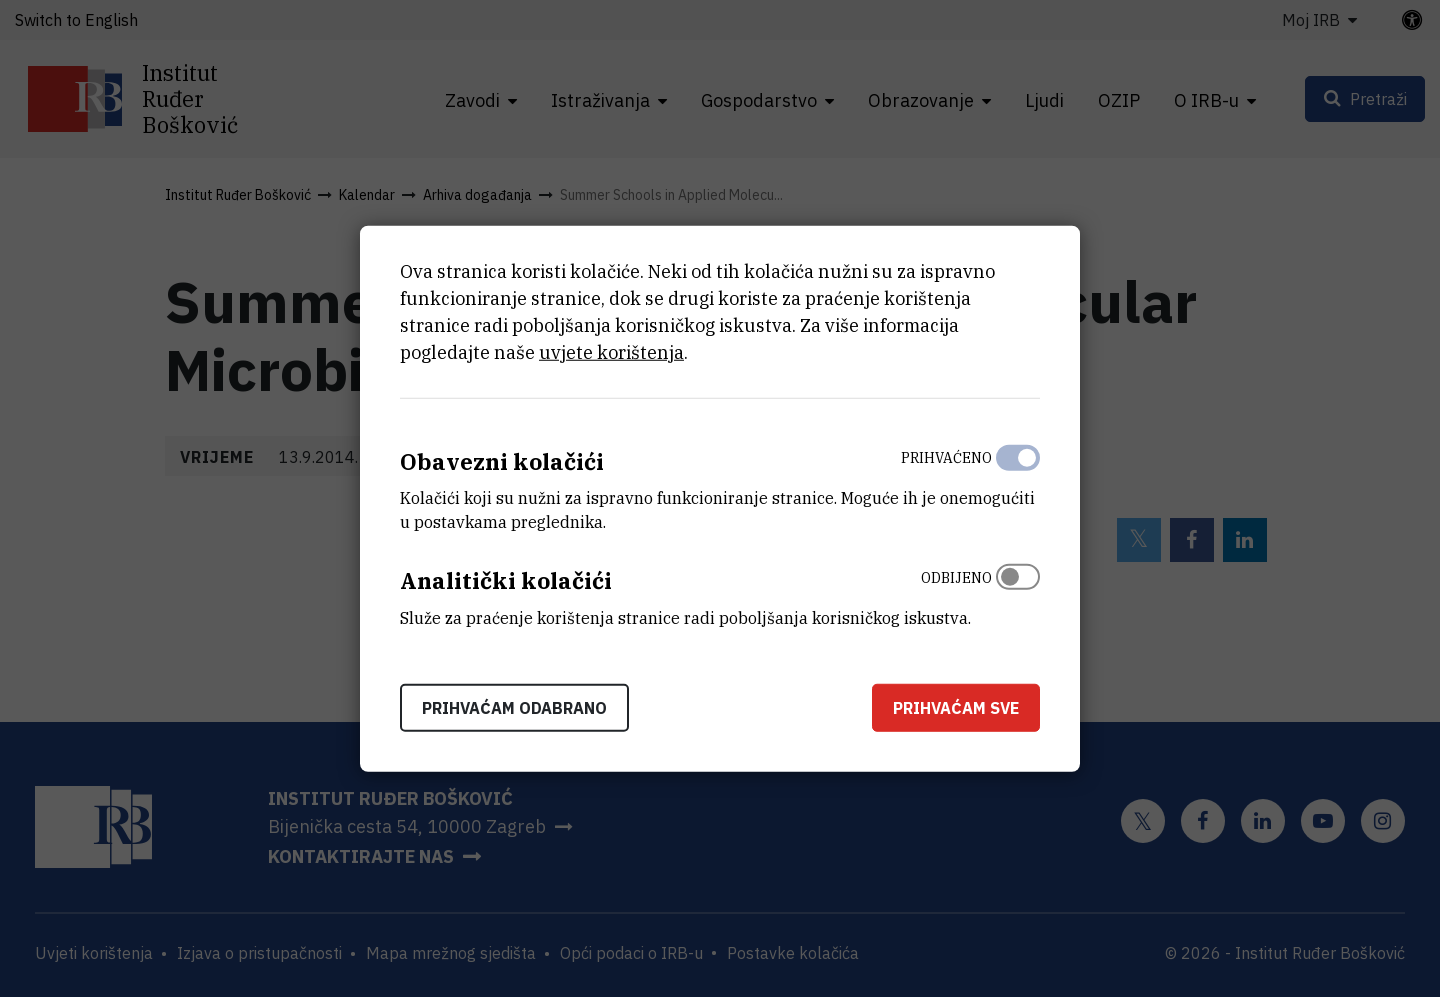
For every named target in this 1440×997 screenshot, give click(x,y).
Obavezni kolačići (502, 460)
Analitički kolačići (506, 580)
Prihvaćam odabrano (514, 708)
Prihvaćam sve (956, 708)
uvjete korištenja (611, 351)
